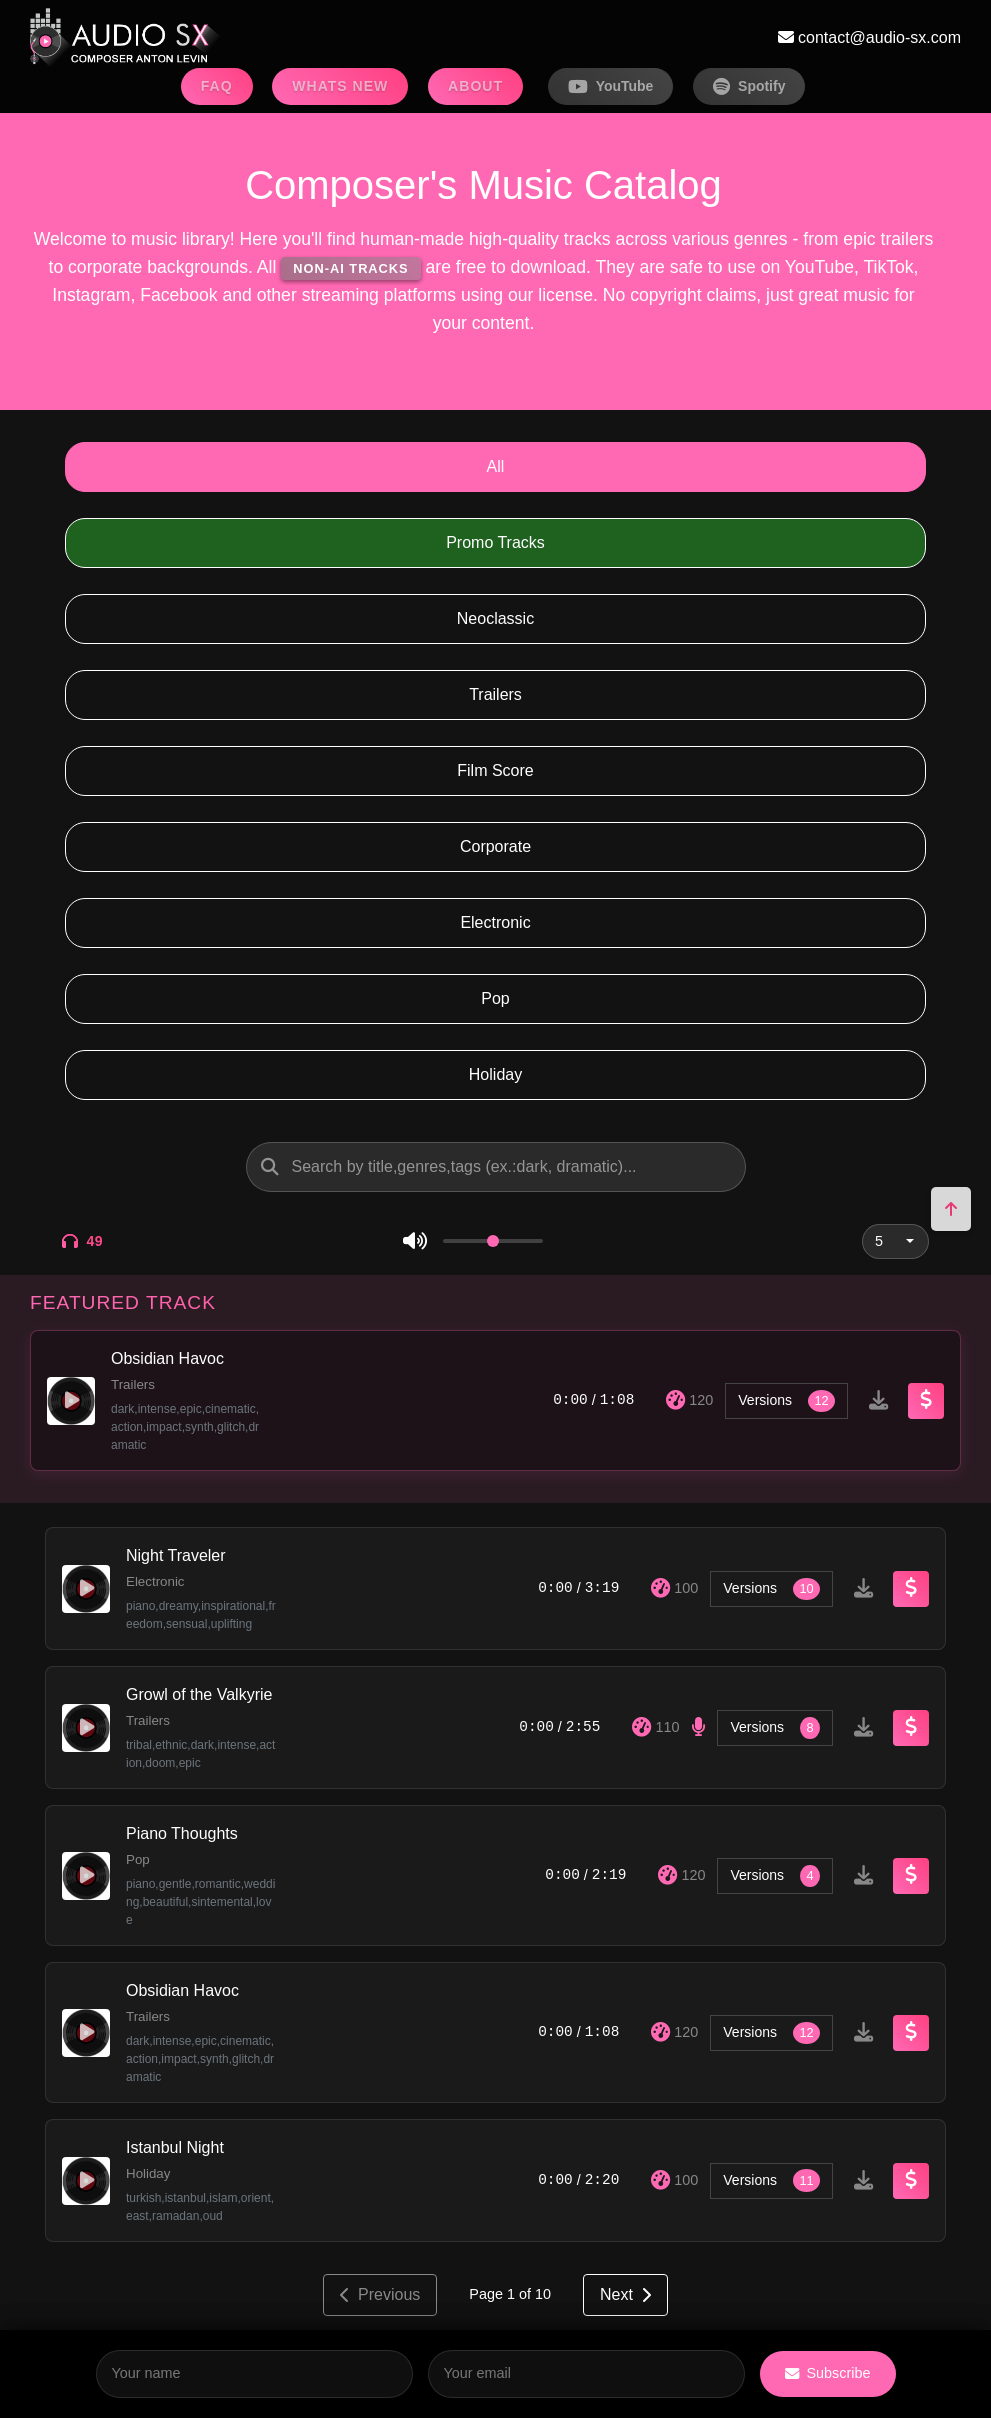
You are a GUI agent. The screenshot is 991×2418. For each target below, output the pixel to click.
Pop (495, 998)
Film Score (495, 770)
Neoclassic (495, 618)
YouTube (611, 87)
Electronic (495, 922)
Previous (380, 2294)
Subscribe (828, 2373)
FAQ (216, 86)
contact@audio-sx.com (869, 37)
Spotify (749, 87)
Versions (786, 1401)
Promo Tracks (495, 542)
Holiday (495, 1074)
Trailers (495, 694)
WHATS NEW (340, 86)
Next (625, 2294)
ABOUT (475, 86)
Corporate (495, 846)
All (496, 466)
